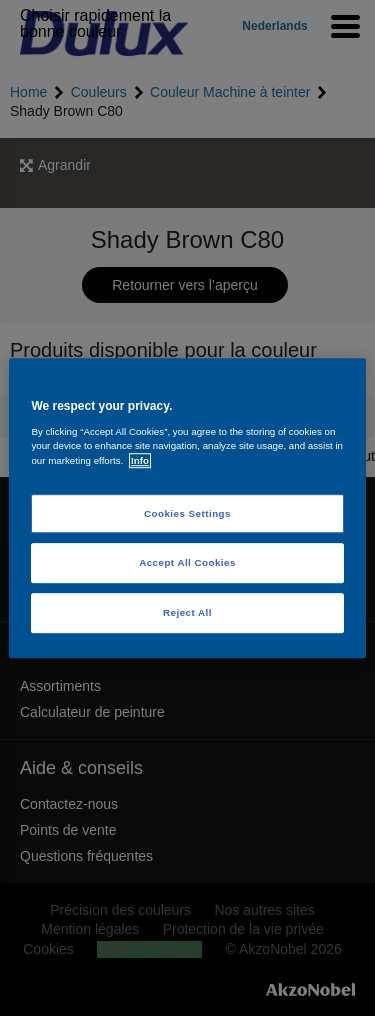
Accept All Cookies (187, 563)
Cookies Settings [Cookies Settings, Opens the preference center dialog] (187, 513)
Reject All (187, 612)
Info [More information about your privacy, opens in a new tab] (140, 460)
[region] (187, 508)
